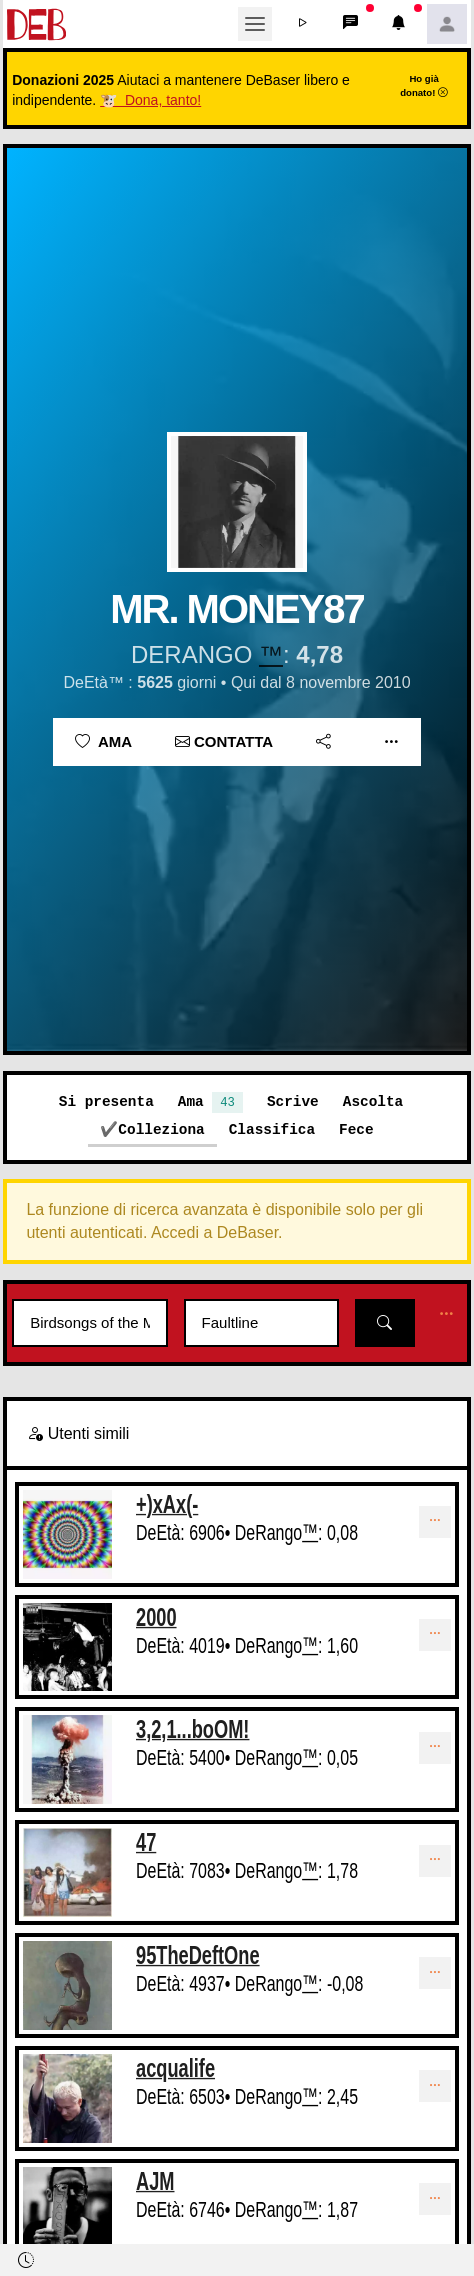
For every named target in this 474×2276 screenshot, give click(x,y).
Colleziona (161, 1129)
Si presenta (106, 1101)
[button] (303, 24)
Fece (356, 1129)
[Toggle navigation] (255, 24)
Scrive (293, 1101)
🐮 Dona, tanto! (150, 100)
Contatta (224, 741)
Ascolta (373, 1101)
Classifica (272, 1129)
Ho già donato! (424, 85)
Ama (103, 741)
